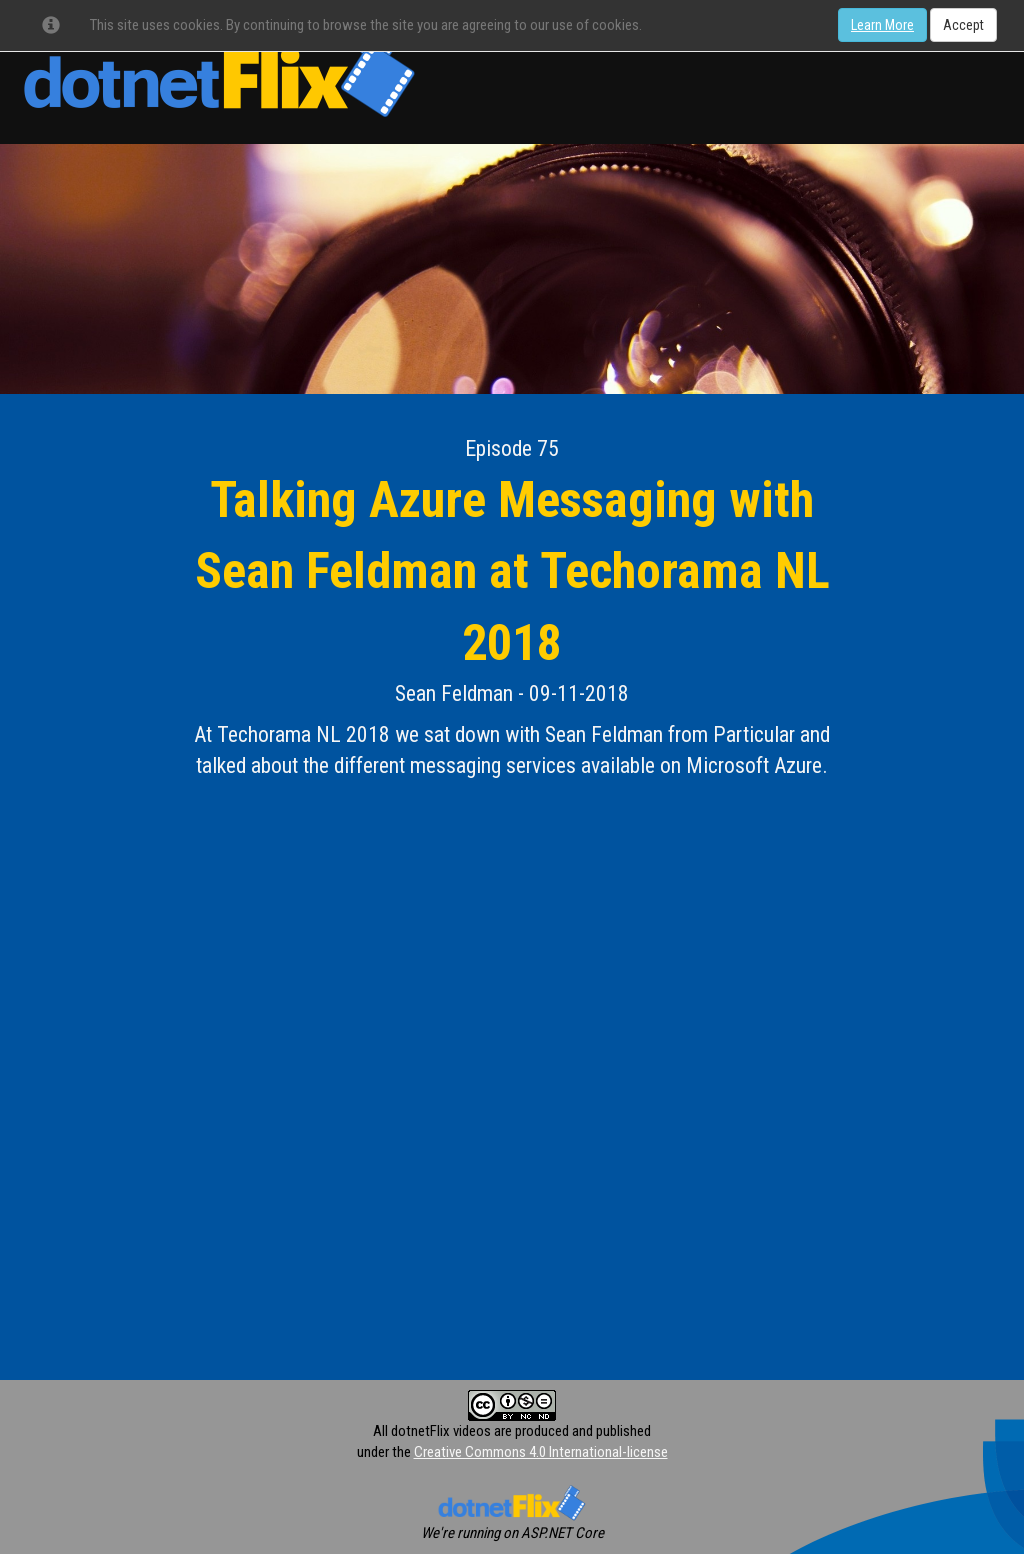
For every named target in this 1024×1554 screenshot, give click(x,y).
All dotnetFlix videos (432, 1431)
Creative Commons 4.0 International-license (541, 1452)
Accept (963, 25)
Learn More (882, 25)
